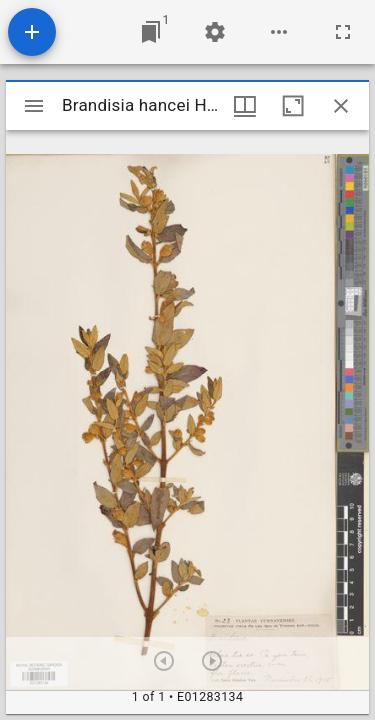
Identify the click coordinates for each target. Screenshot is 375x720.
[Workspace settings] (215, 32)
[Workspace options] (279, 32)
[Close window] (341, 106)
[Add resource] (32, 32)
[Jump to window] (151, 32)
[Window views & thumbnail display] (245, 106)
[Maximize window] (293, 106)
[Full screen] (343, 32)
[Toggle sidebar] (34, 106)
